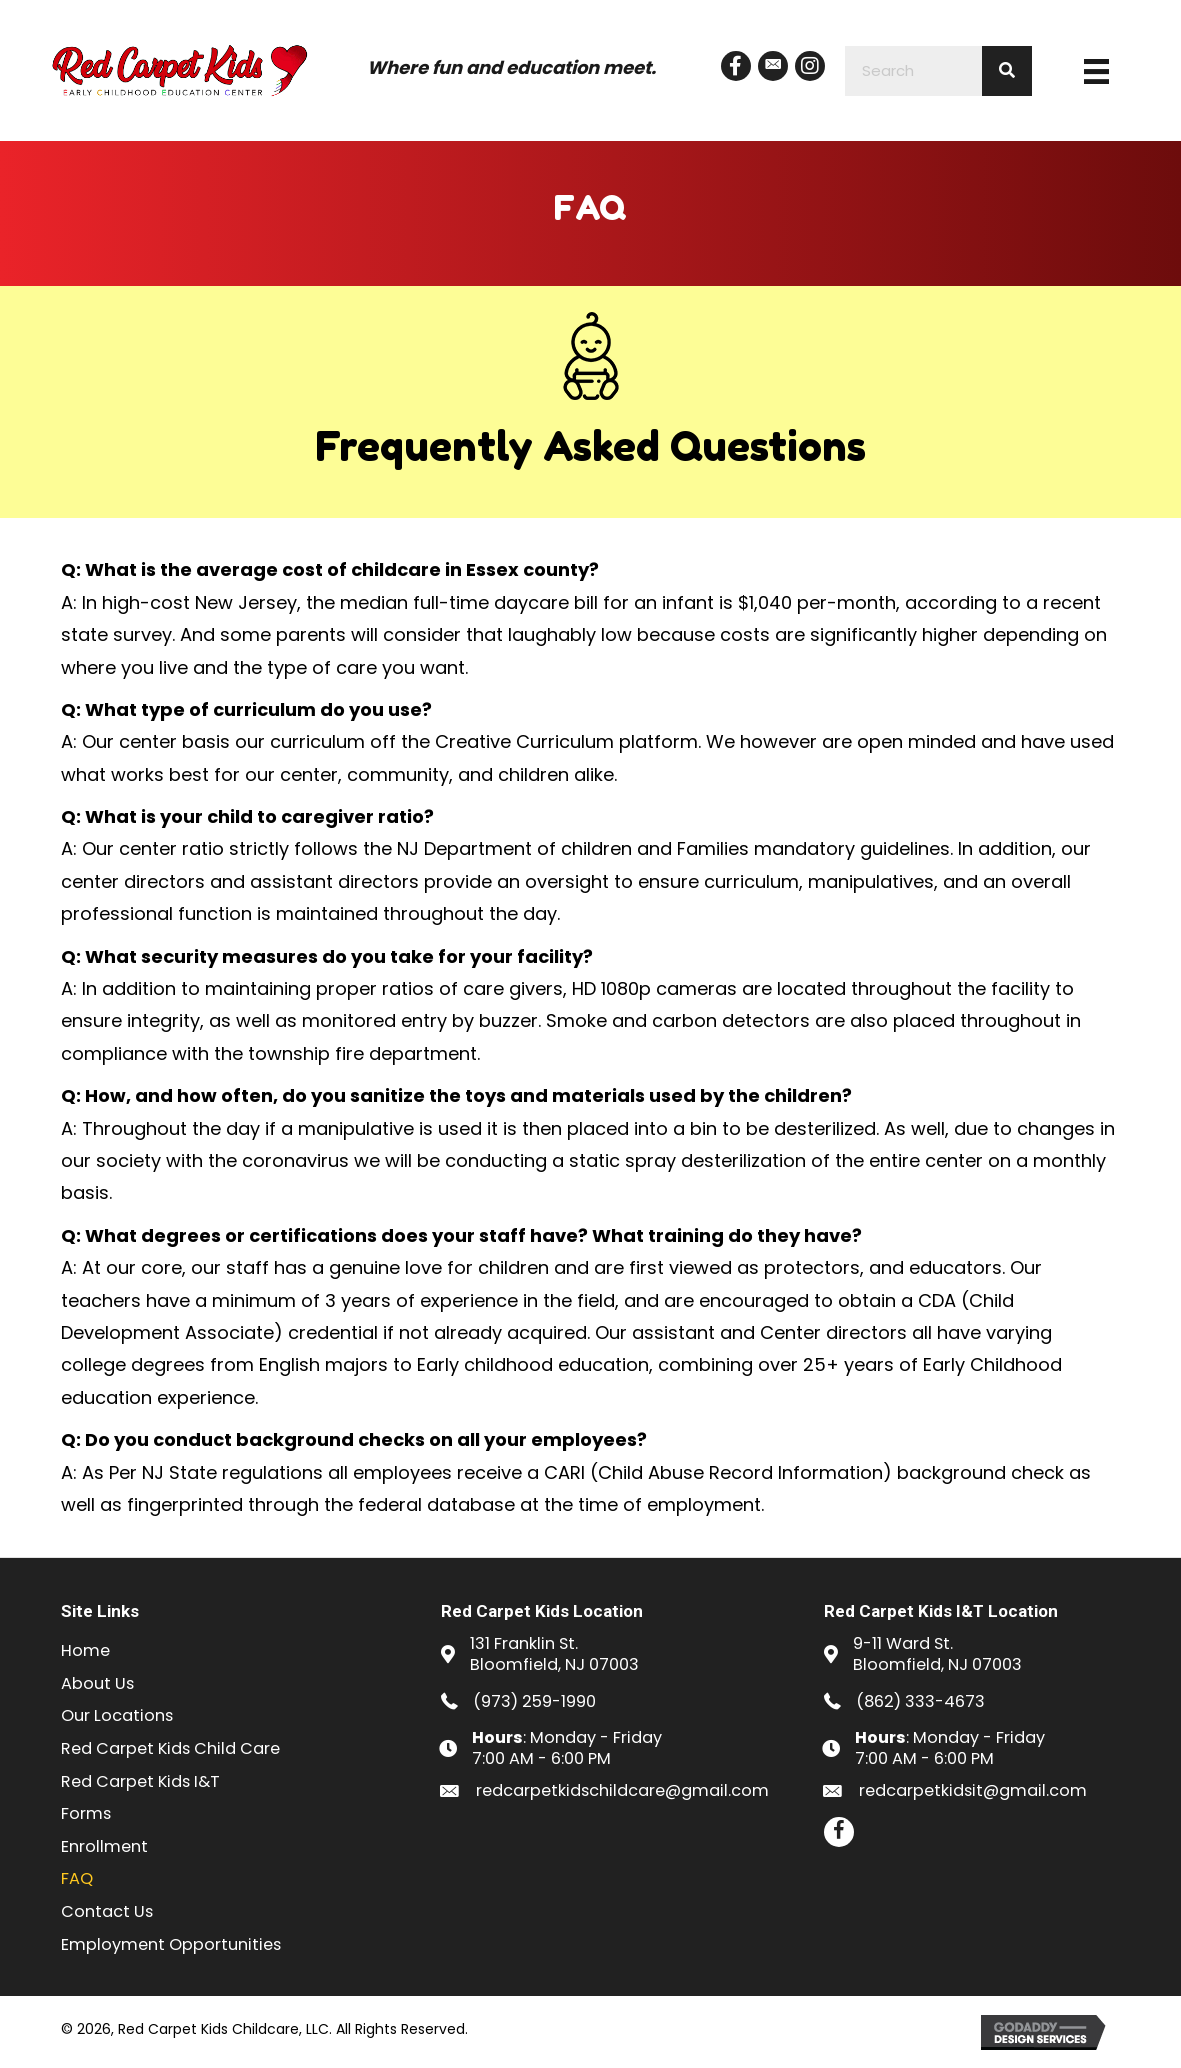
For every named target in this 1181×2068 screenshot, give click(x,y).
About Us (97, 1683)
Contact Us (107, 1911)
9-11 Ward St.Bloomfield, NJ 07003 (937, 1654)
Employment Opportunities (171, 1944)
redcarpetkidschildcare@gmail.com (622, 1790)
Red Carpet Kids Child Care (170, 1748)
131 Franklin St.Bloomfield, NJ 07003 (554, 1654)
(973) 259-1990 (534, 1701)
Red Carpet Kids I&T (140, 1781)
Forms (86, 1813)
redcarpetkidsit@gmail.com (973, 1790)
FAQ (77, 1878)
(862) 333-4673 (920, 1701)
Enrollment (104, 1846)
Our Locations (117, 1715)
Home (85, 1650)
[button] (736, 66)
